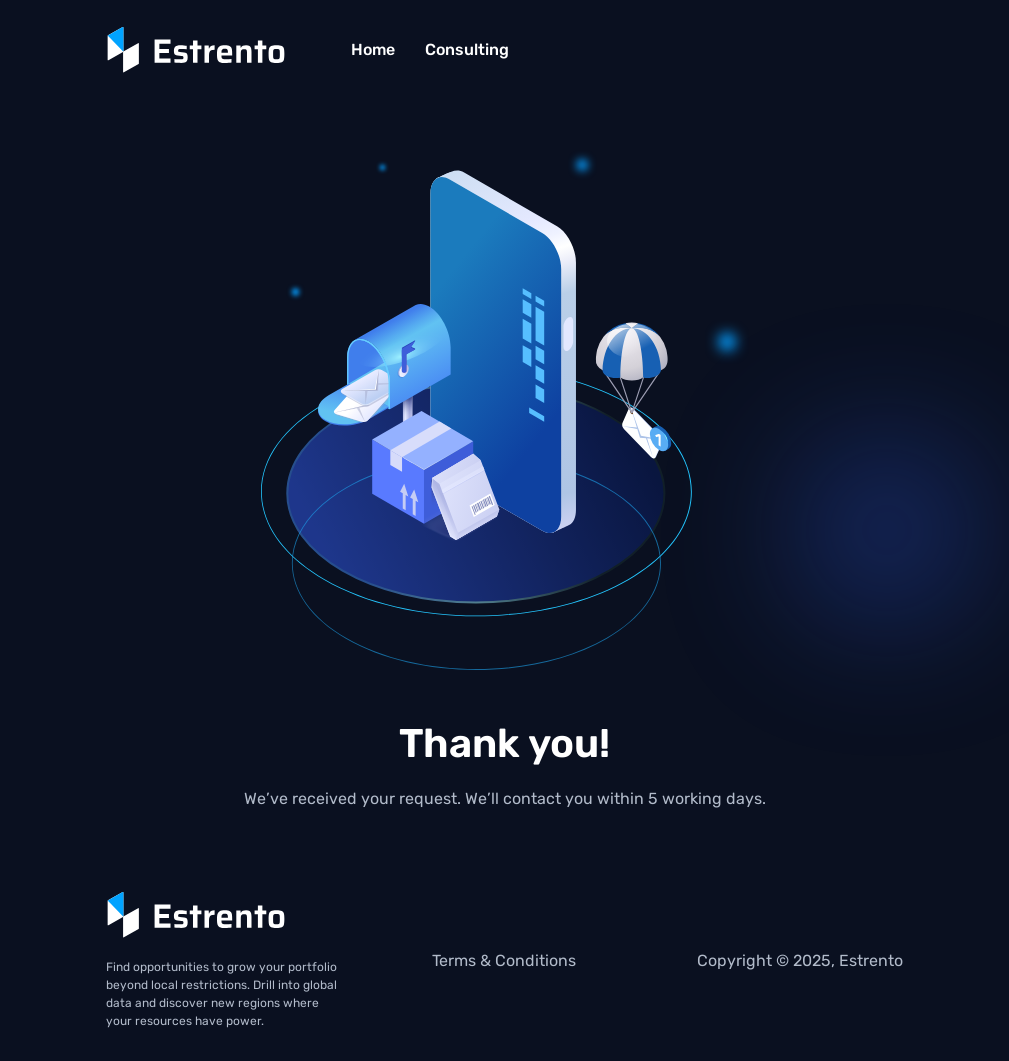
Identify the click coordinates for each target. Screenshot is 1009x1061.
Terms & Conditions (504, 960)
